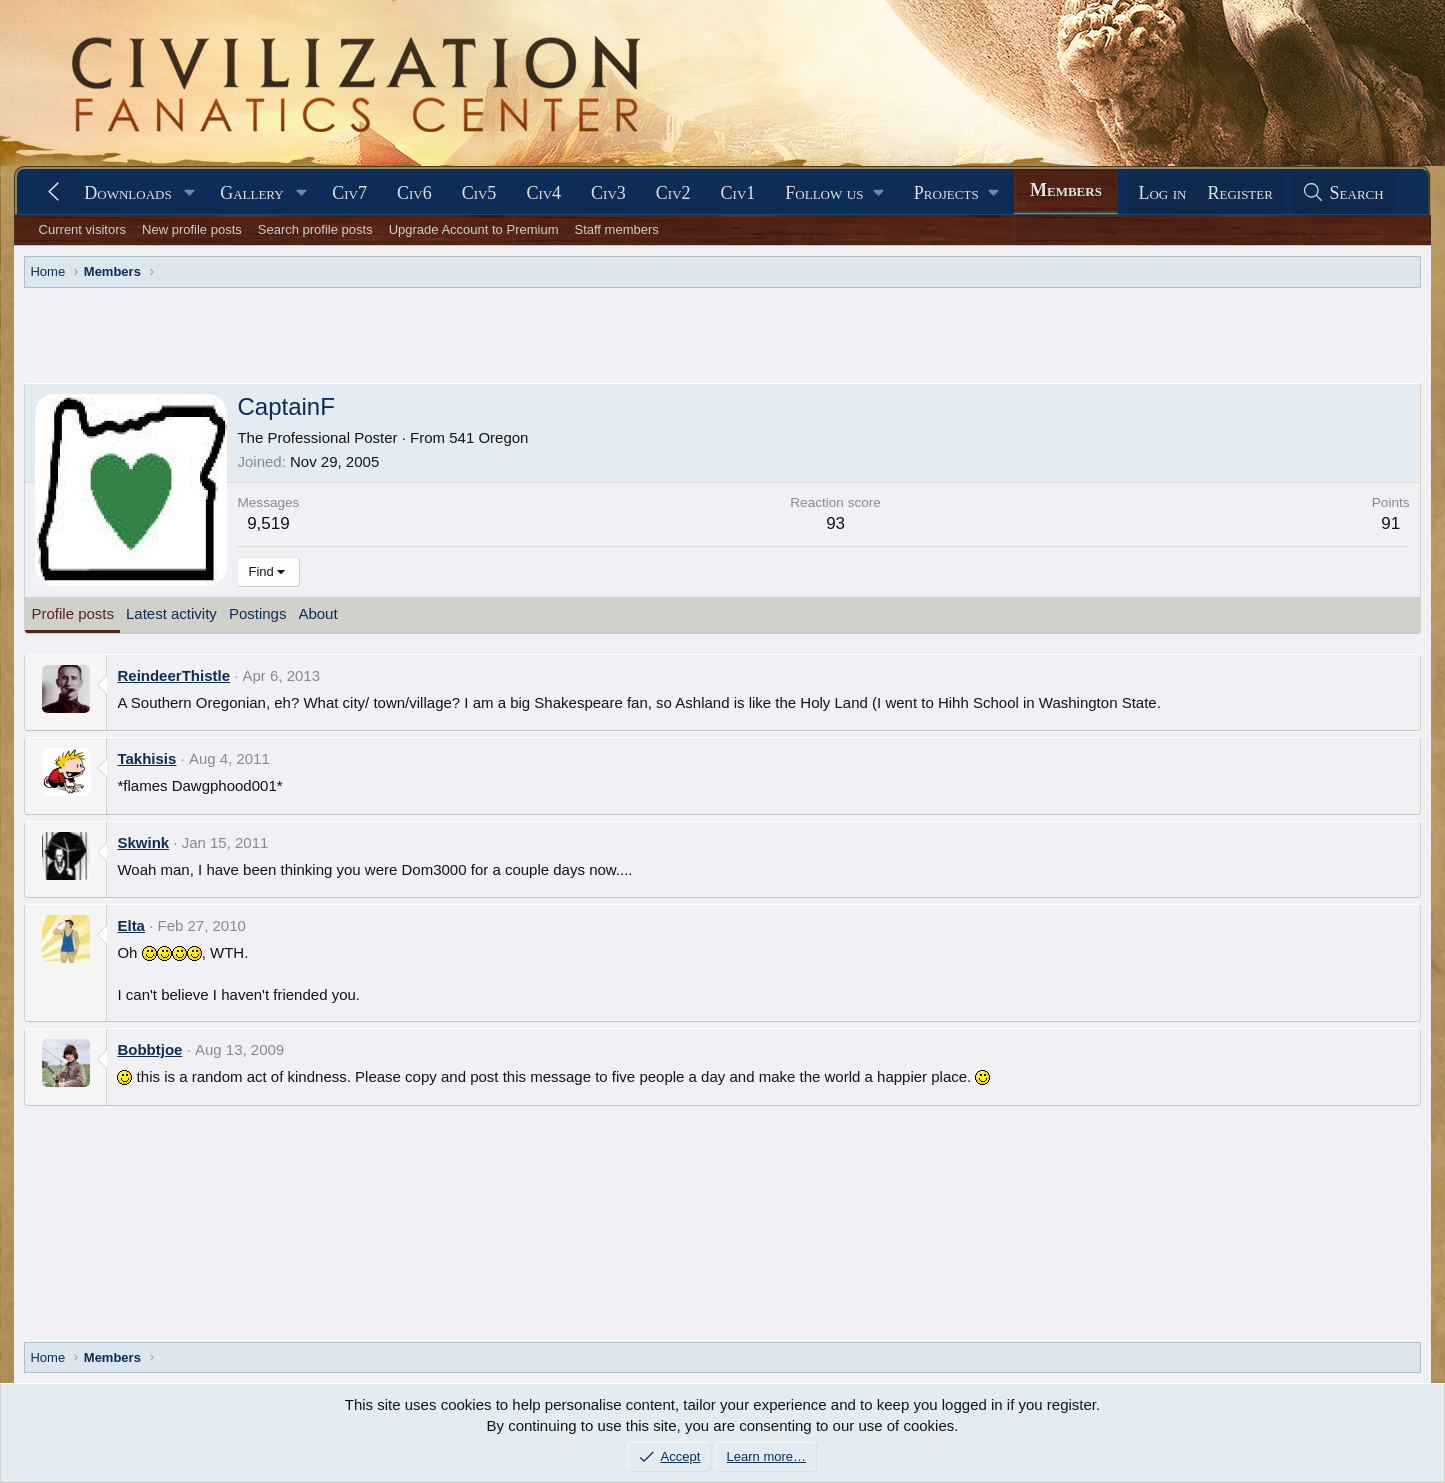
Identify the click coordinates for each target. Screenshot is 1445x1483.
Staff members (616, 229)
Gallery (252, 193)
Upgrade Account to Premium (474, 229)
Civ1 (738, 193)
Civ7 (349, 193)
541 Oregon (488, 437)
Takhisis (146, 758)
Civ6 (414, 193)
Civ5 (479, 193)
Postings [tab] (258, 613)
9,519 (268, 523)
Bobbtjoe (149, 1049)
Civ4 (543, 193)
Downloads (127, 193)
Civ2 (673, 193)
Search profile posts (315, 229)
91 (1390, 523)
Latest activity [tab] (171, 613)
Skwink (143, 842)
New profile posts (192, 229)
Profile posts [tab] (72, 613)
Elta (131, 925)
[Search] (1343, 193)
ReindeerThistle (173, 675)
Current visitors (82, 229)
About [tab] (317, 613)
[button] (190, 193)
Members (1066, 190)
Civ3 (608, 193)
